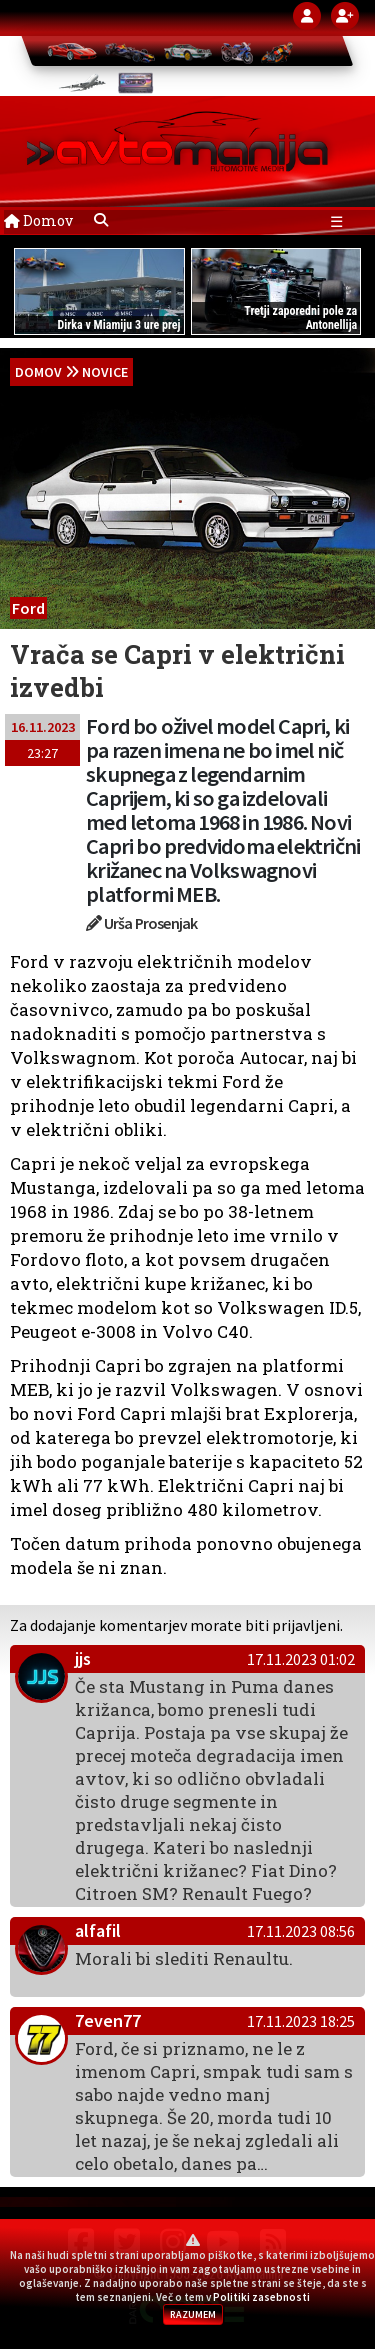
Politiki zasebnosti (261, 2297)
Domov (38, 220)
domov (38, 372)
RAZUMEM (193, 2314)
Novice (105, 372)
